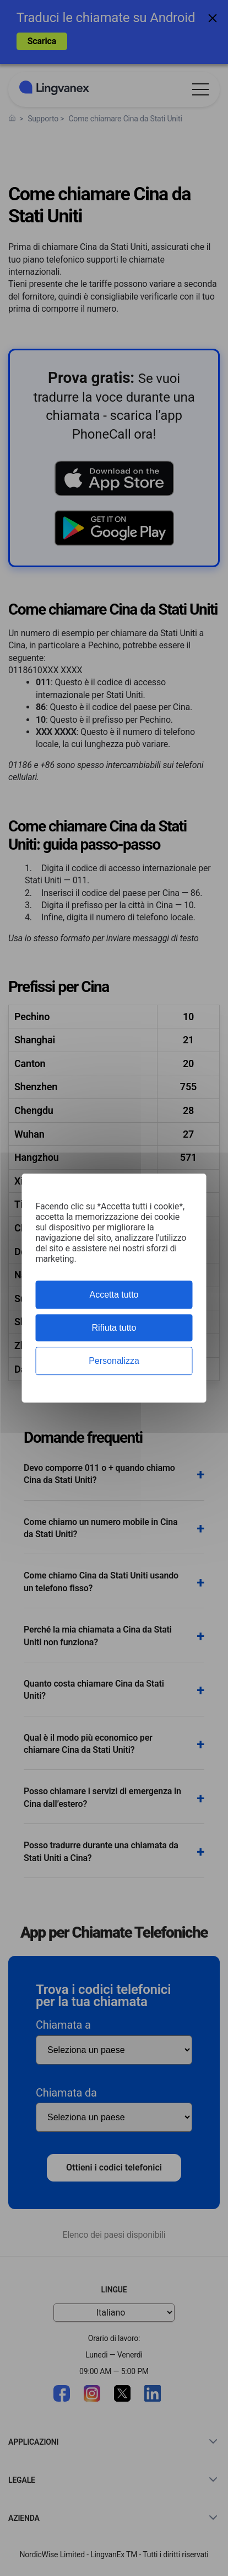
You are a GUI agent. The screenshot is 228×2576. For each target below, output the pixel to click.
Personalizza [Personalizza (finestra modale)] (114, 1361)
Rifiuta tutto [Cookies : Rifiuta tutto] (114, 1327)
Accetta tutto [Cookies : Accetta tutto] (114, 1294)
